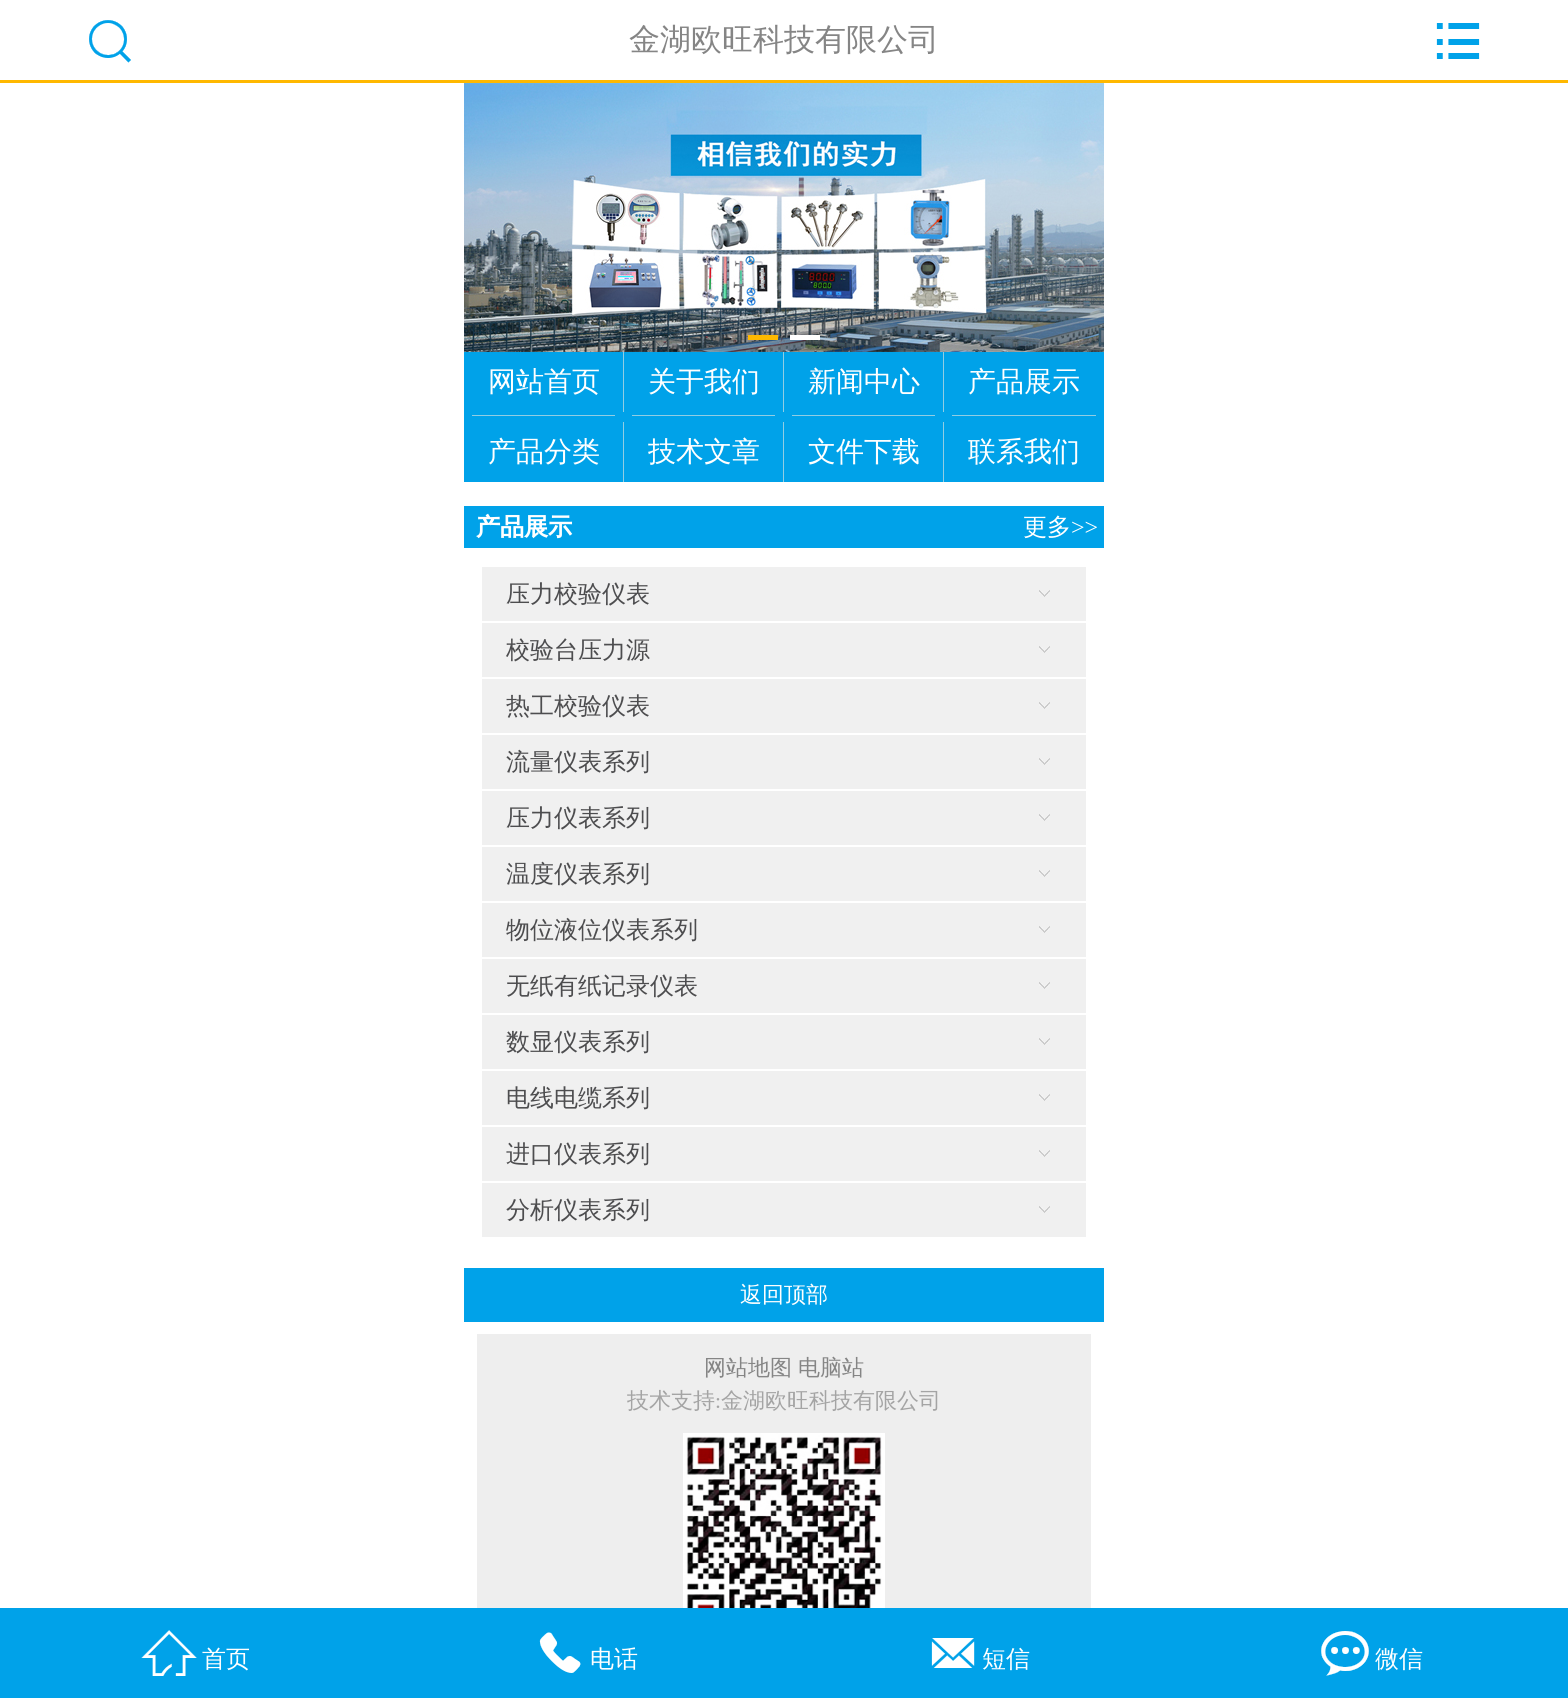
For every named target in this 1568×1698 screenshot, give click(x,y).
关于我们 (704, 381)
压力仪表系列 (578, 818)
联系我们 (1024, 451)
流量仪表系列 (578, 762)
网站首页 (544, 381)
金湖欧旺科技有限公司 (784, 39)
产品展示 (1024, 381)
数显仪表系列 (578, 1042)
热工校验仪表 (578, 706)
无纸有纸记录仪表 (602, 986)
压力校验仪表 (578, 594)
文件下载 (864, 451)
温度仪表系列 (578, 874)
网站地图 (748, 1368)
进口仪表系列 (578, 1154)
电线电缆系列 (578, 1098)
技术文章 (704, 451)
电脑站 (831, 1368)
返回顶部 (784, 1295)
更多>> (1060, 527)
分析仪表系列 (578, 1210)
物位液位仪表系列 (602, 930)
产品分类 (544, 451)
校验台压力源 (578, 650)
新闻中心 (864, 381)
